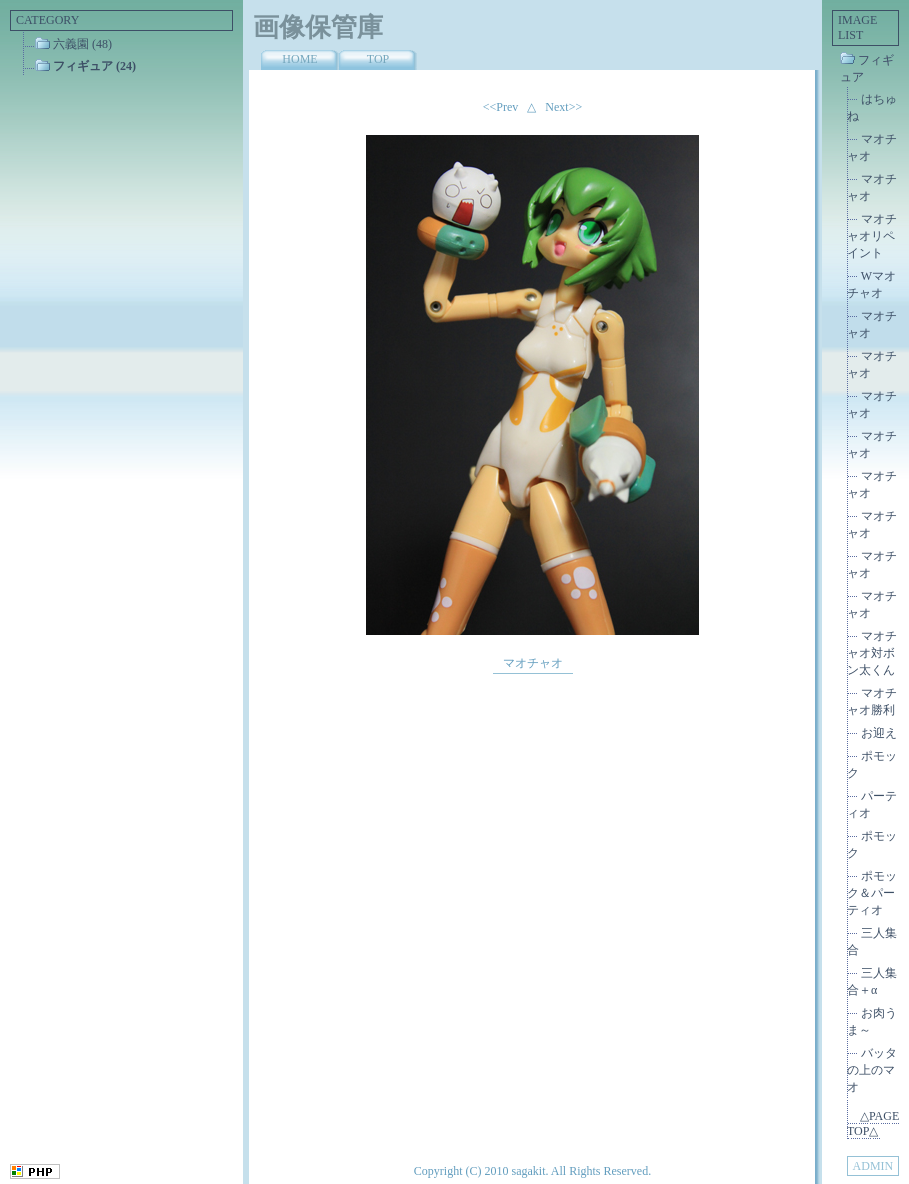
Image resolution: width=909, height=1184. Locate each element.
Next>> (563, 107)
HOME (299, 59)
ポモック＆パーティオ (872, 893)
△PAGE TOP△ (873, 1123)
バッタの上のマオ (872, 1070)
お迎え (879, 733)
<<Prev (501, 107)
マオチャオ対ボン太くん (872, 653)
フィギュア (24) (94, 66)
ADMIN (873, 1166)
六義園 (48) (82, 44)
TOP (378, 59)
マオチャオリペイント (872, 236)
